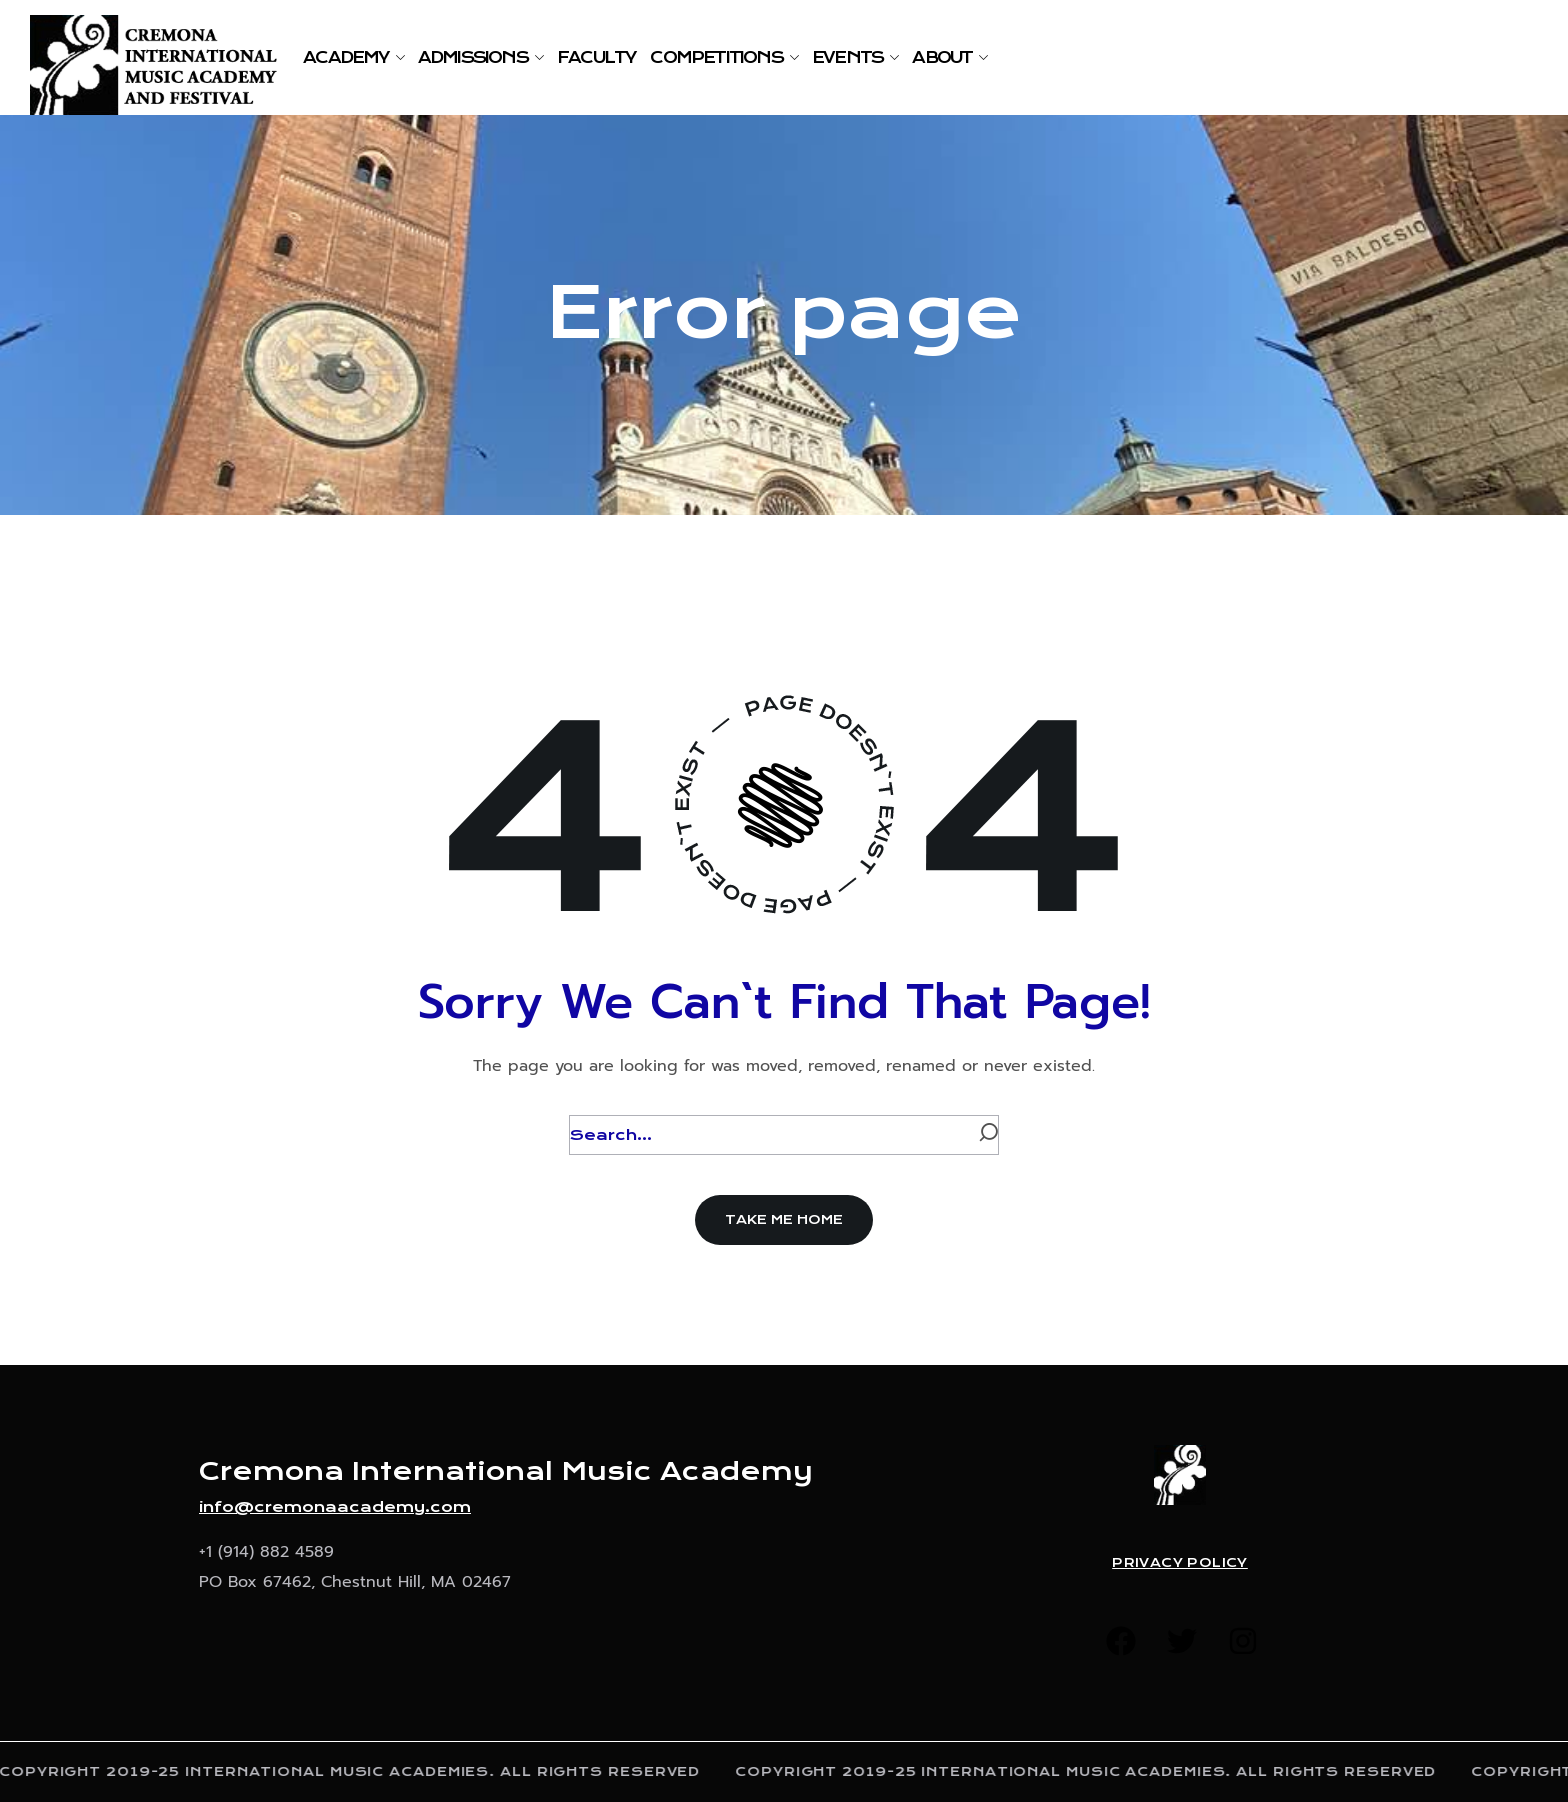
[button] (784, 1220)
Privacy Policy (1180, 1563)
